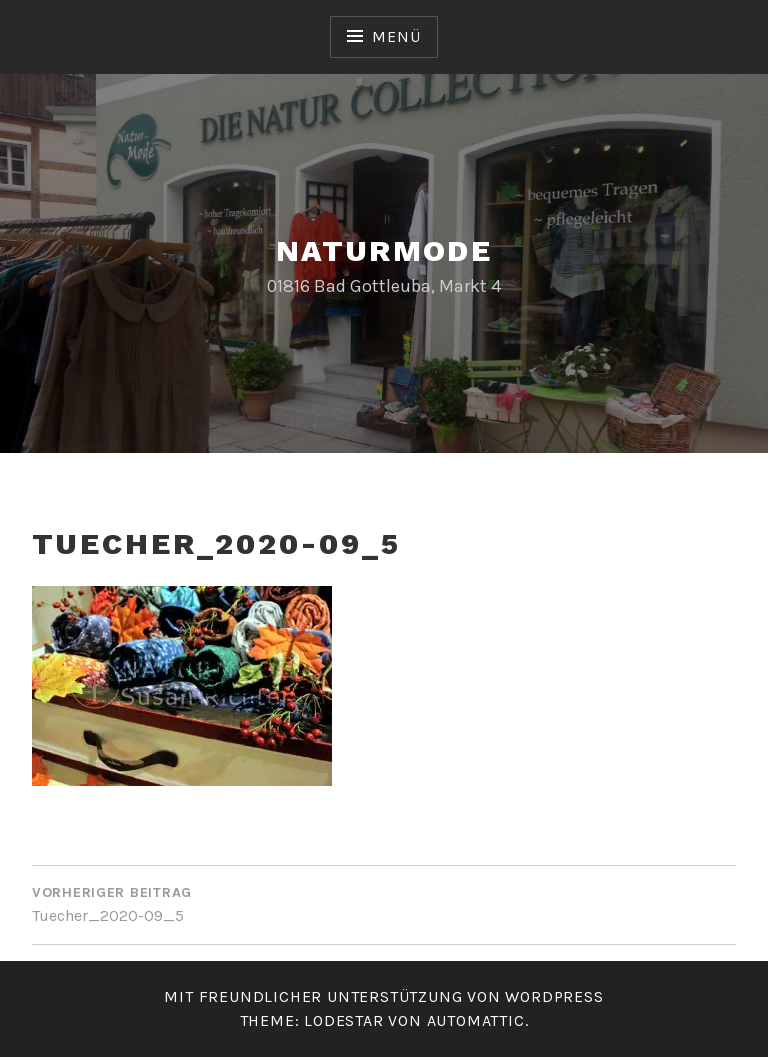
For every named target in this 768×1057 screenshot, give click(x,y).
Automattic (476, 1020)
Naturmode (384, 250)
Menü (396, 36)
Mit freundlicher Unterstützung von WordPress (383, 996)
